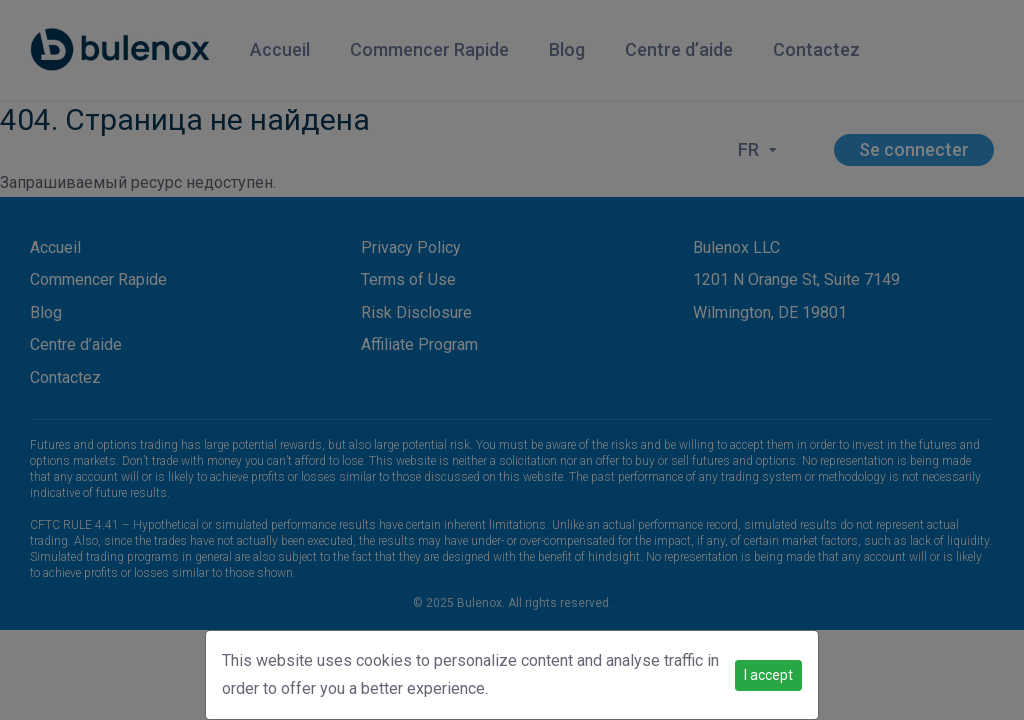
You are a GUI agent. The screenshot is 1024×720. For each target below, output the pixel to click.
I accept (768, 675)
